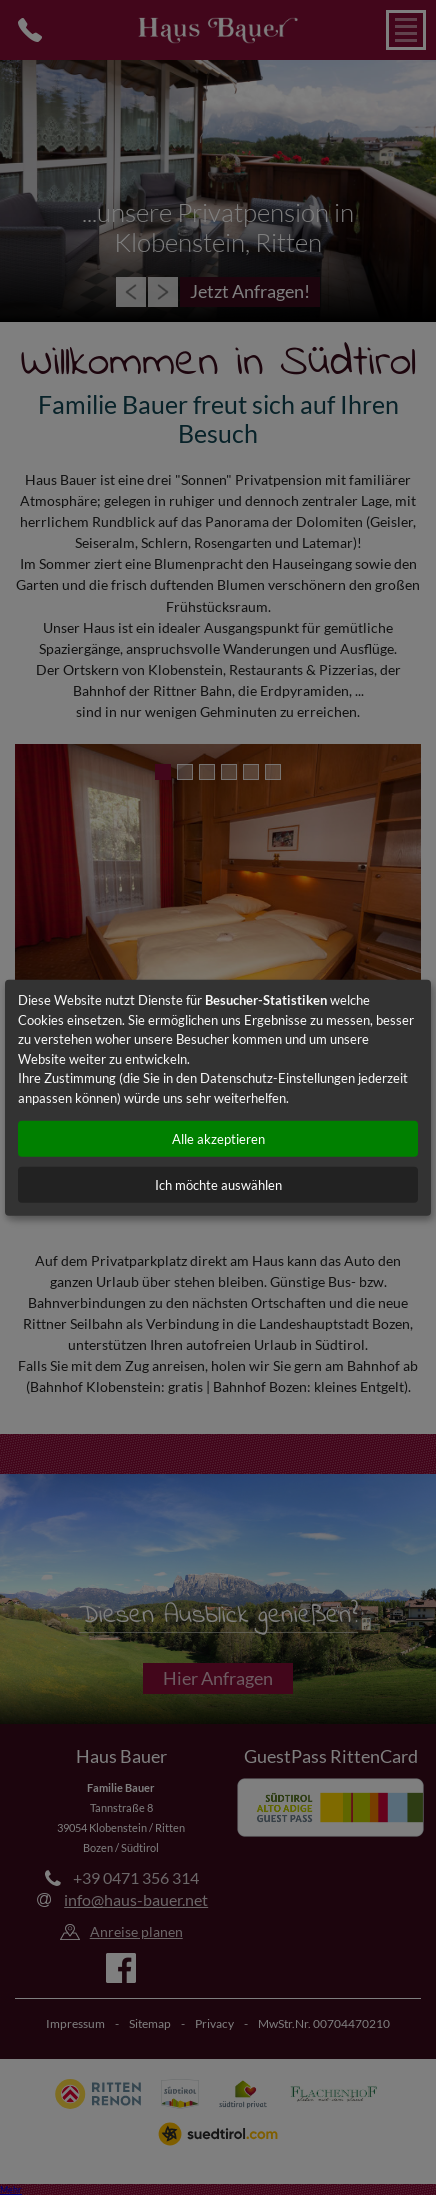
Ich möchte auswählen (218, 1185)
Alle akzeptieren (218, 1139)
